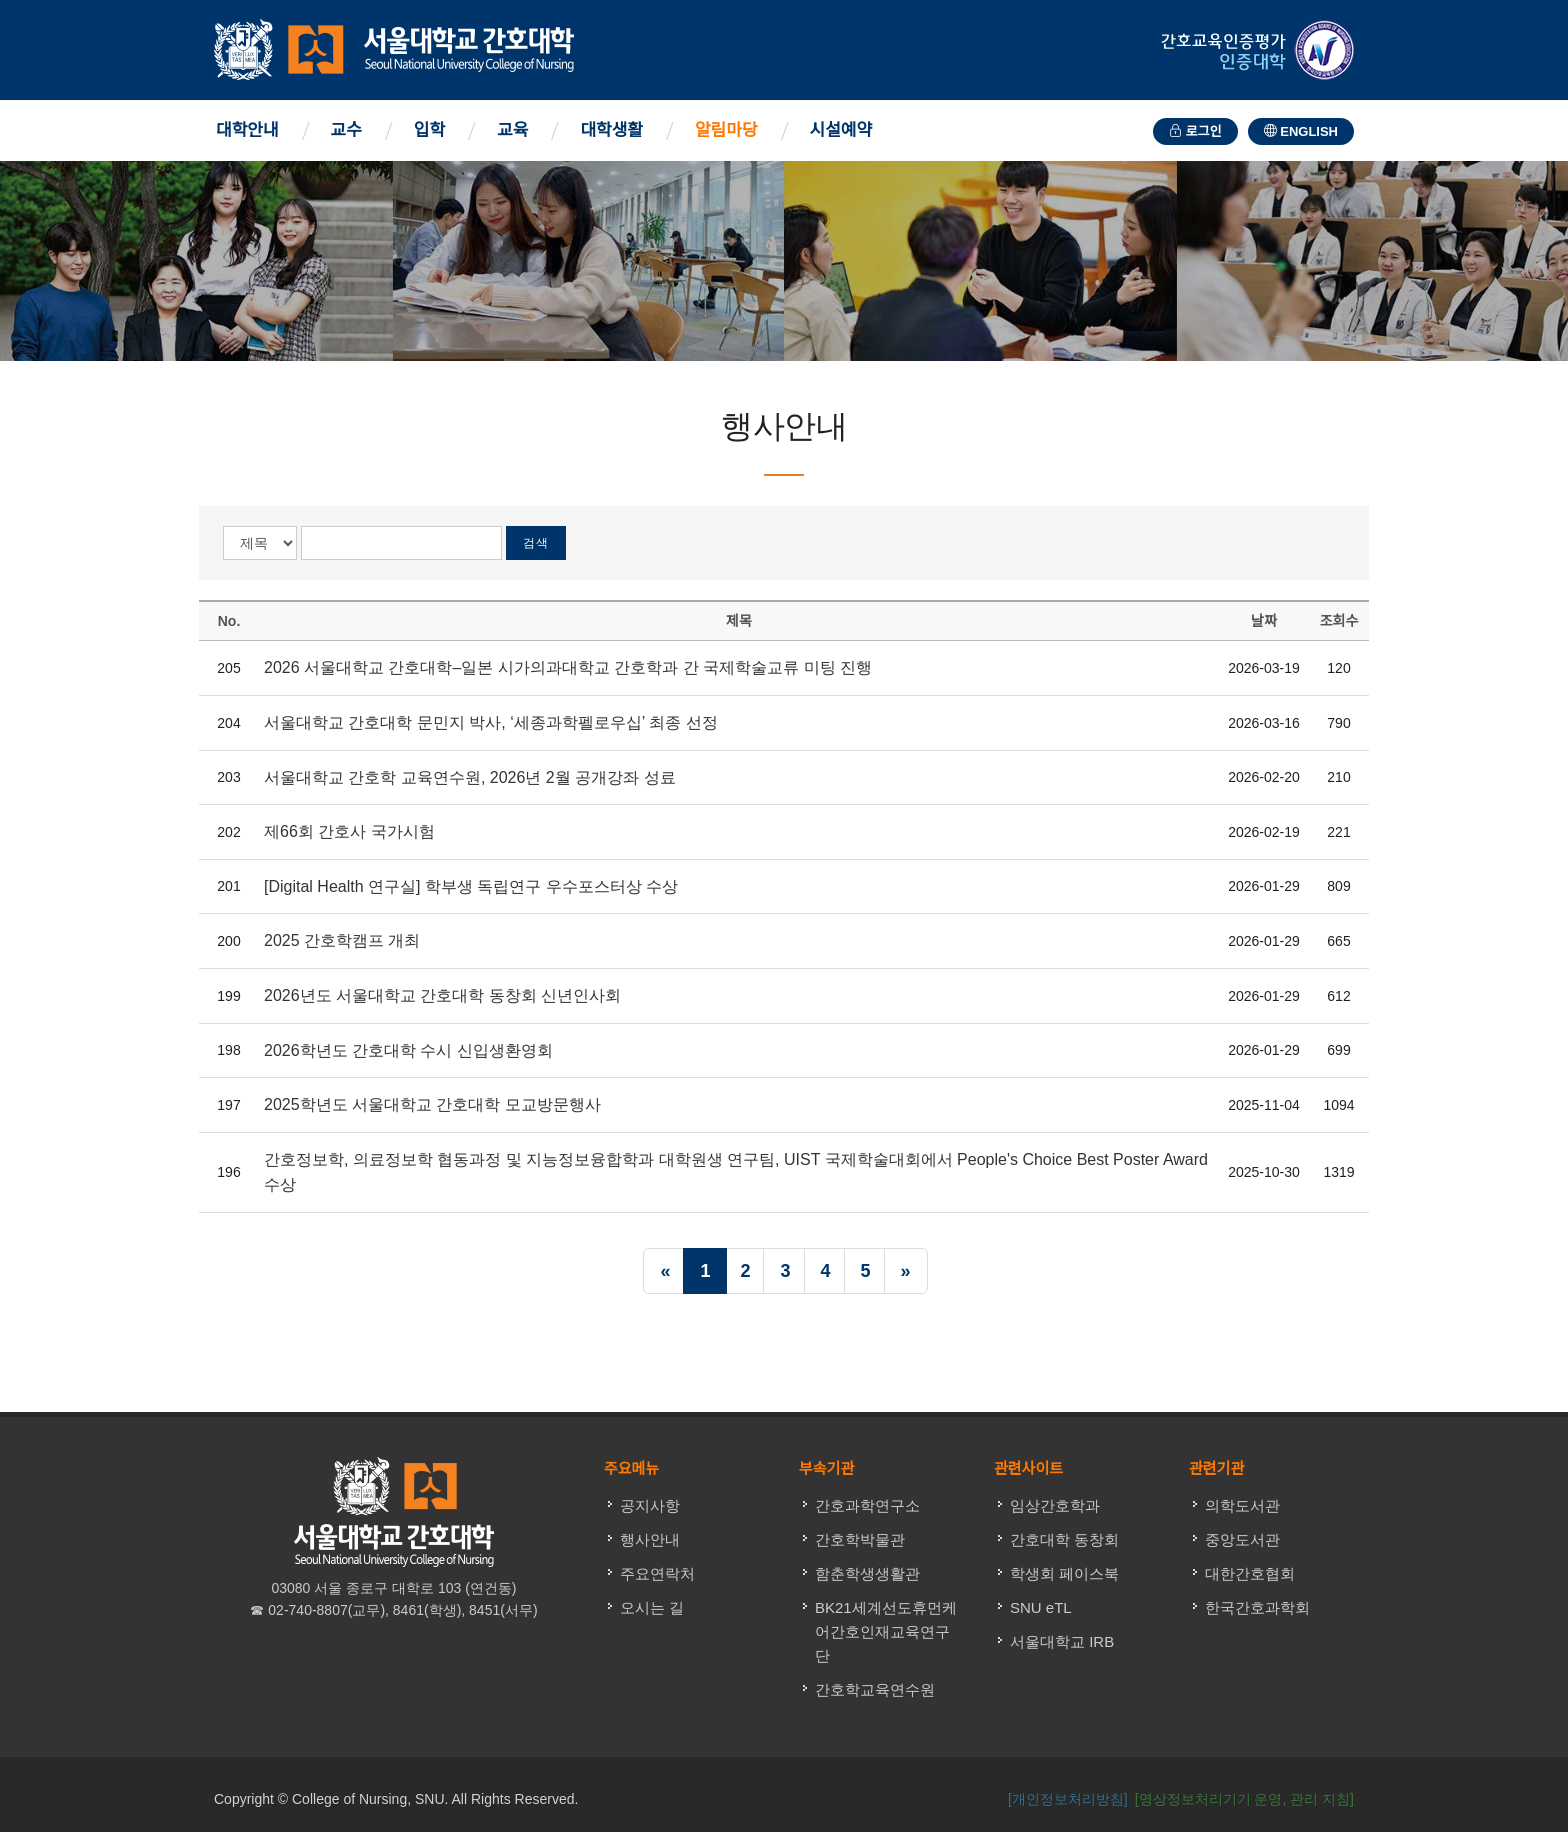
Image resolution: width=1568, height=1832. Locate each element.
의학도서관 (1242, 1505)
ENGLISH (1301, 131)
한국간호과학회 (1257, 1607)
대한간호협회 (1250, 1573)
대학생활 (611, 130)
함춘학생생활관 (867, 1573)
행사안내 (650, 1539)
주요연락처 (657, 1573)
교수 (346, 130)
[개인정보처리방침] (1068, 1799)
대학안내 (247, 130)
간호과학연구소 (867, 1505)
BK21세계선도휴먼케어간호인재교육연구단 (886, 1631)
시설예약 (841, 130)
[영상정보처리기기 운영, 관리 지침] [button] (1244, 1799)
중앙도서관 (1242, 1539)
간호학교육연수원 (875, 1689)
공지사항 (650, 1505)
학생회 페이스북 (1064, 1573)
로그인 (1195, 131)
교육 (512, 130)
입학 (429, 130)
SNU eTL (1041, 1607)
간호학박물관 (860, 1539)
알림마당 (726, 130)
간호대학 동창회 (1064, 1539)
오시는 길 (652, 1607)
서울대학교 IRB (1062, 1641)
